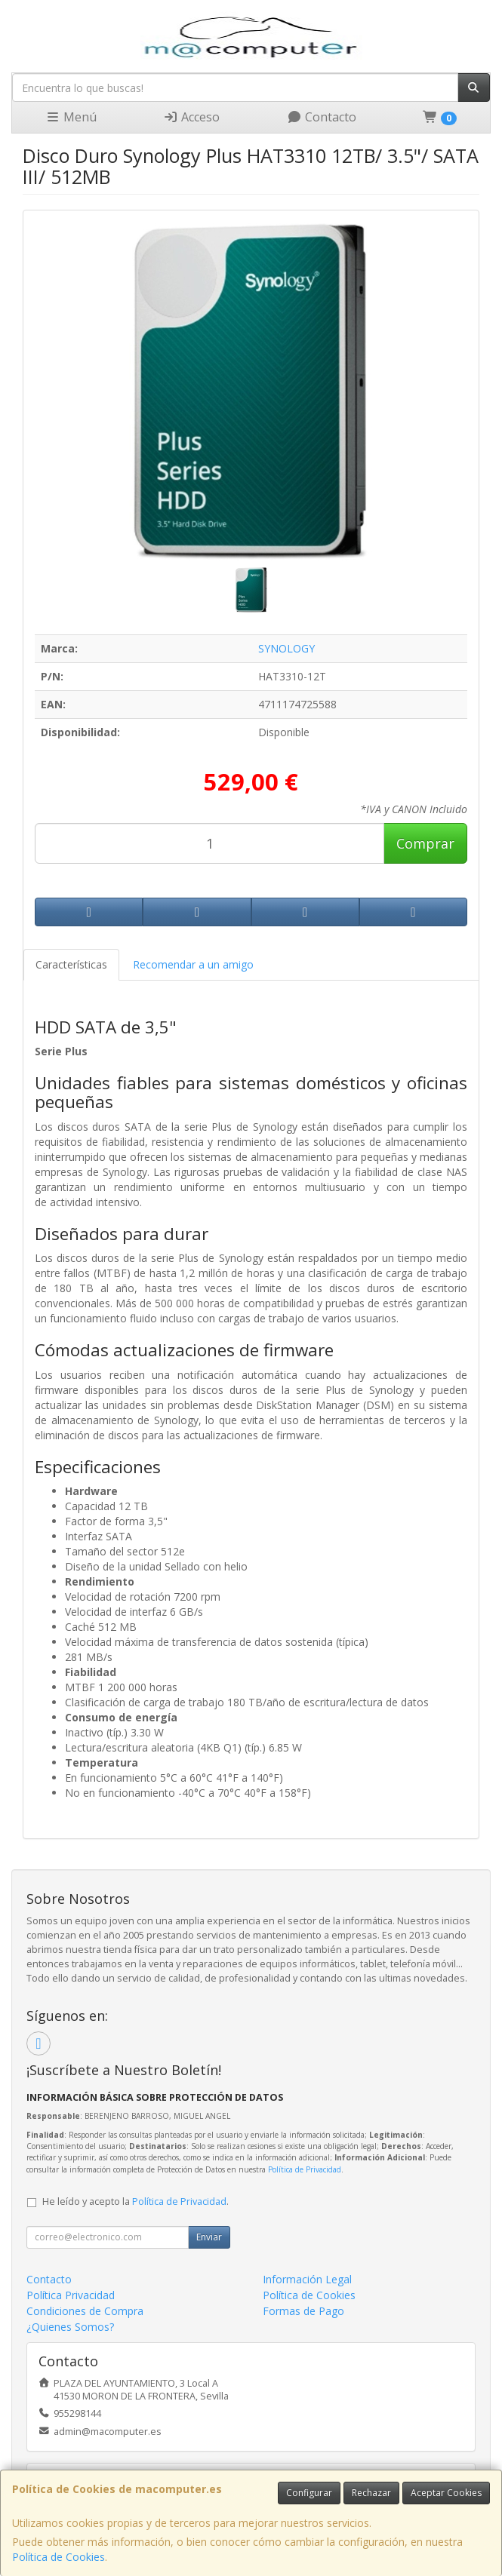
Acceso (191, 117)
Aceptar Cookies (446, 2492)
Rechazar (371, 2492)
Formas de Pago (303, 2311)
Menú (71, 117)
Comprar (425, 843)
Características (71, 964)
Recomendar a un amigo (193, 964)
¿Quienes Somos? (70, 2327)
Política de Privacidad (304, 2169)
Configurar (309, 2492)
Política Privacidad (70, 2295)
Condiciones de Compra (84, 2311)
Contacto (321, 117)
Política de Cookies (58, 2557)
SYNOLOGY (286, 648)
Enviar (209, 2237)
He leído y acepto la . (135, 2201)
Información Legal (307, 2279)
